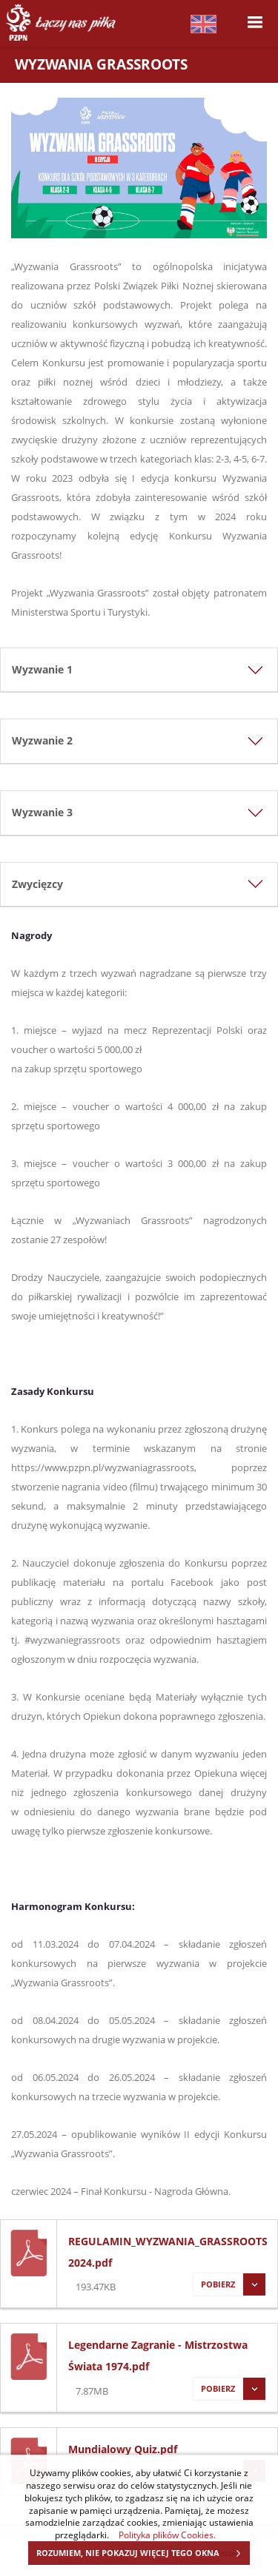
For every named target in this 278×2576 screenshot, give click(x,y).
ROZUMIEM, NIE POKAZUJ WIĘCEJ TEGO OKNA (142, 2553)
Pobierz (229, 2284)
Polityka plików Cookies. (167, 2534)
